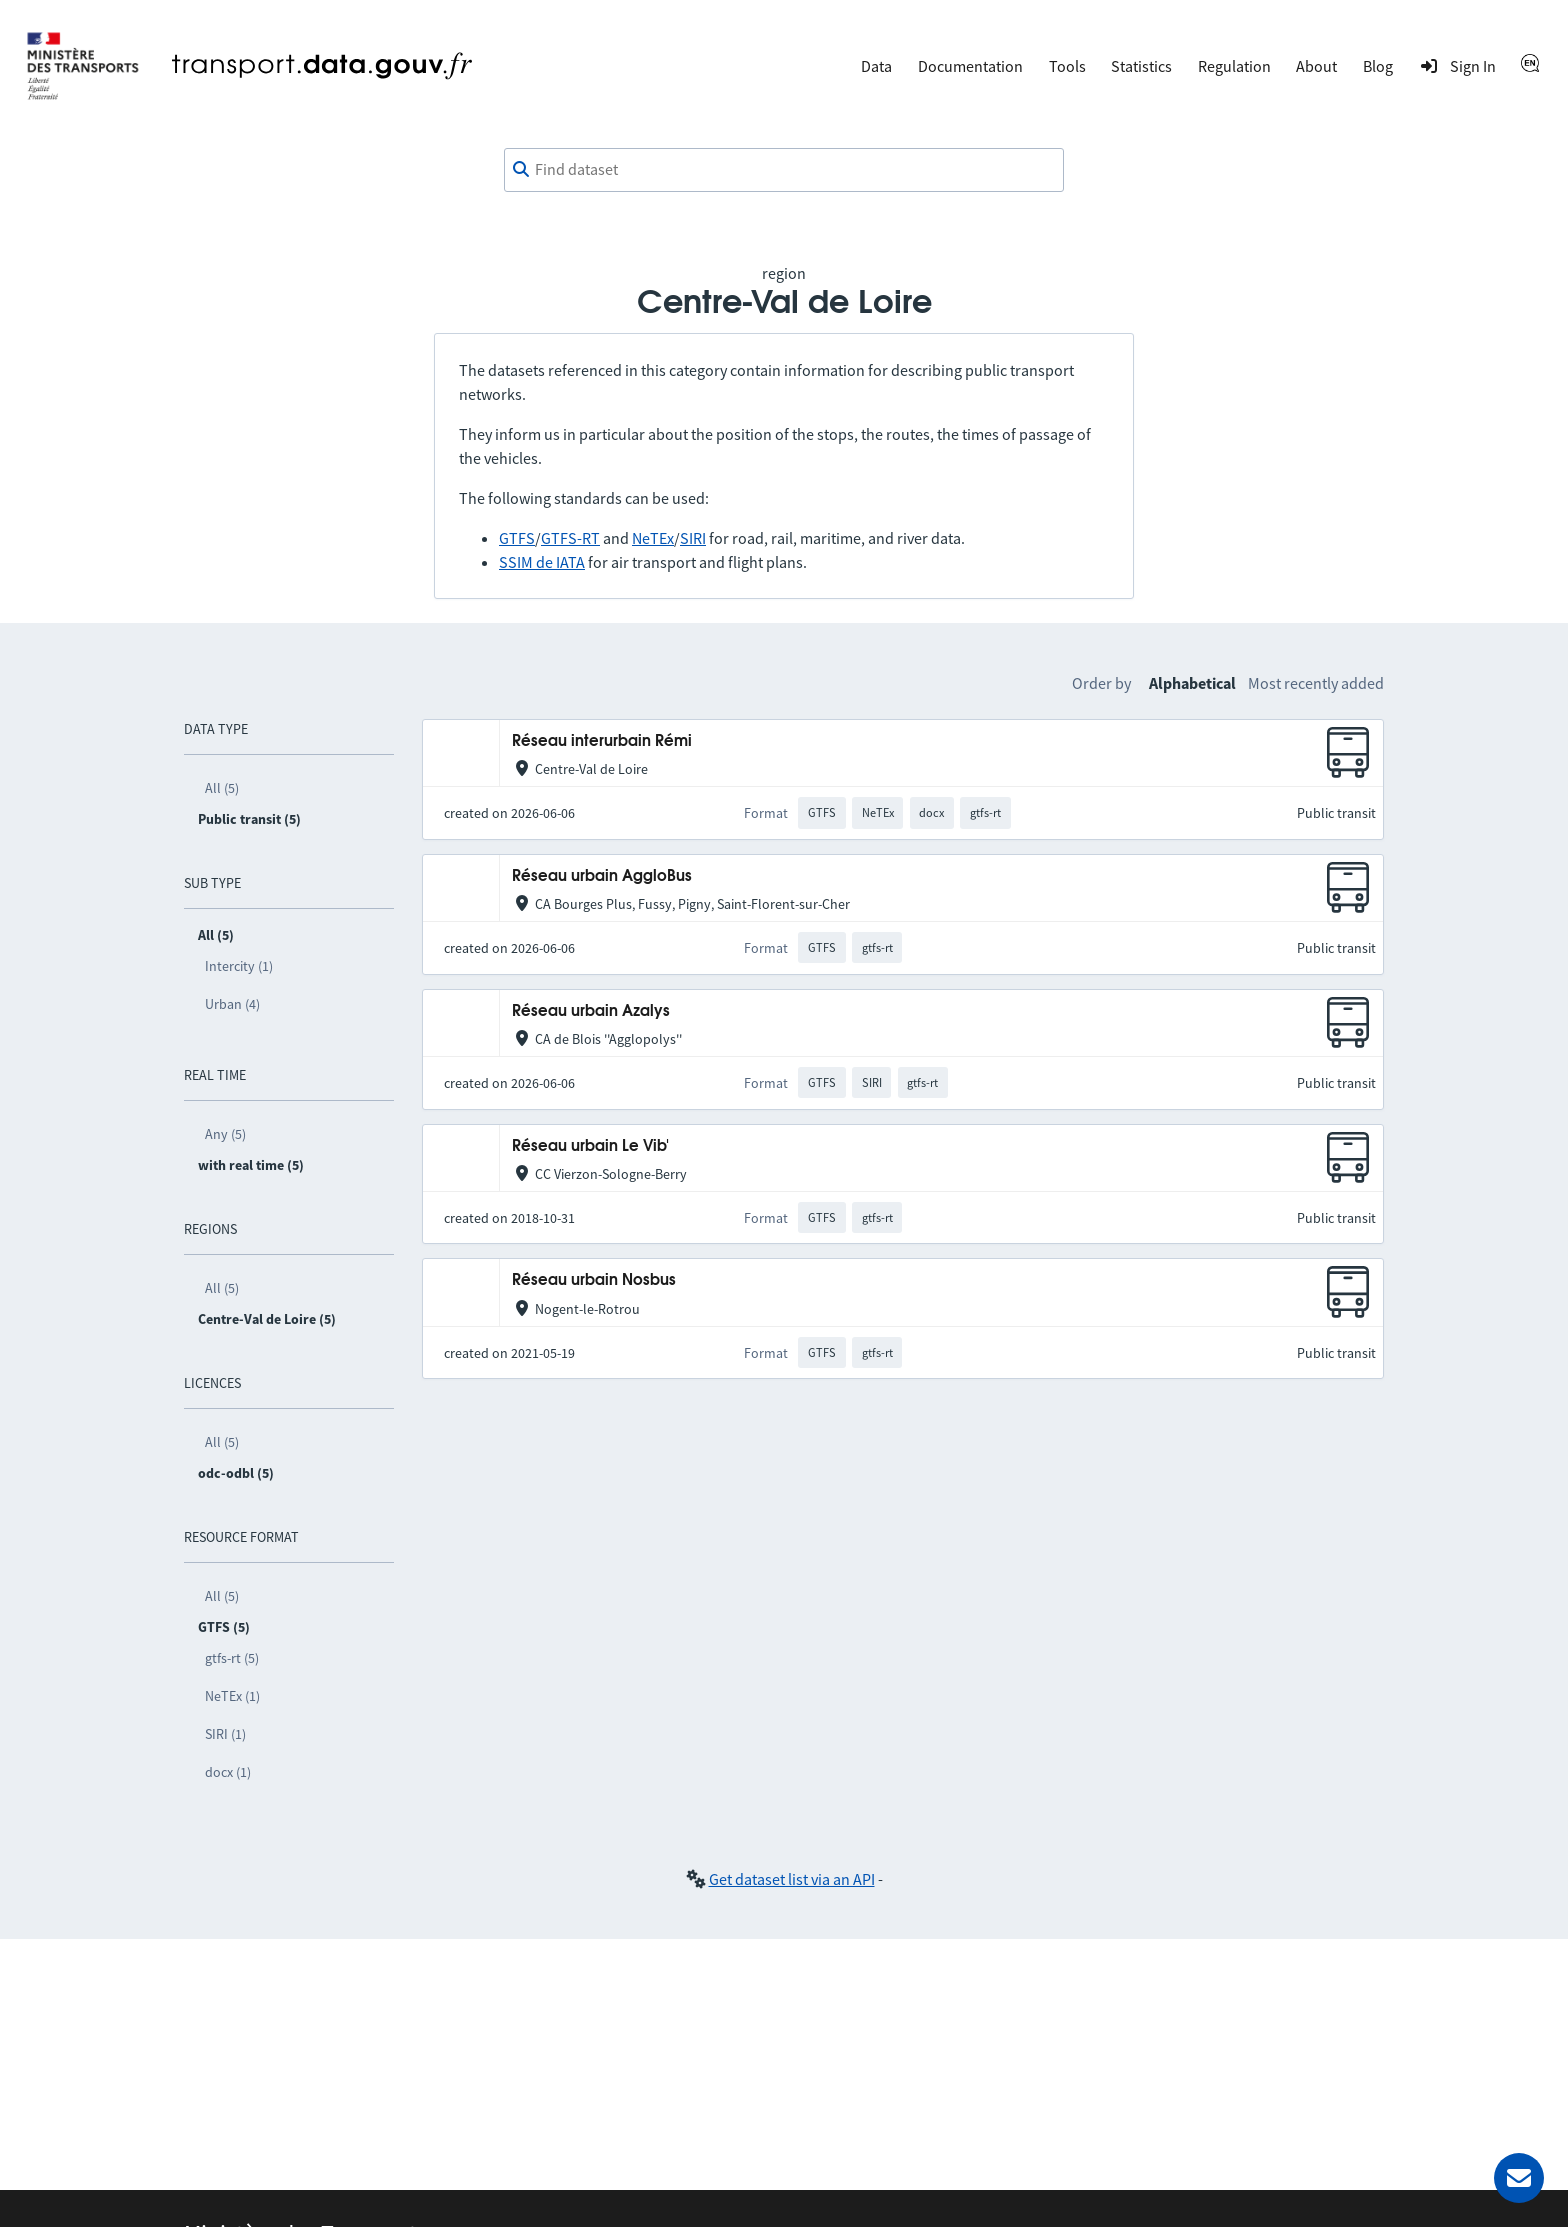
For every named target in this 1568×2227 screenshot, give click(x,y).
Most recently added (1316, 683)
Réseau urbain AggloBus (602, 876)
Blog (1378, 66)
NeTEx (653, 538)
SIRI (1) (225, 1734)
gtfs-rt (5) (232, 1658)
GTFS (517, 538)
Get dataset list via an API (792, 1879)
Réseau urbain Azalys (591, 1011)
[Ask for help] (1519, 2178)
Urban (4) (232, 1004)
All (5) (222, 788)
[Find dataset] (784, 170)
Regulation (1234, 66)
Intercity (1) (239, 966)
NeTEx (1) (232, 1696)
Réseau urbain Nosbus (594, 1280)
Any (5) (225, 1134)
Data (876, 66)
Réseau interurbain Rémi (602, 741)
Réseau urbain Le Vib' (590, 1146)
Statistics (1141, 66)
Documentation (970, 66)
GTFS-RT (570, 538)
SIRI (693, 538)
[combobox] (784, 170)
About (1316, 66)
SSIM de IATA (542, 562)
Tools (1067, 66)
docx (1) (228, 1772)
